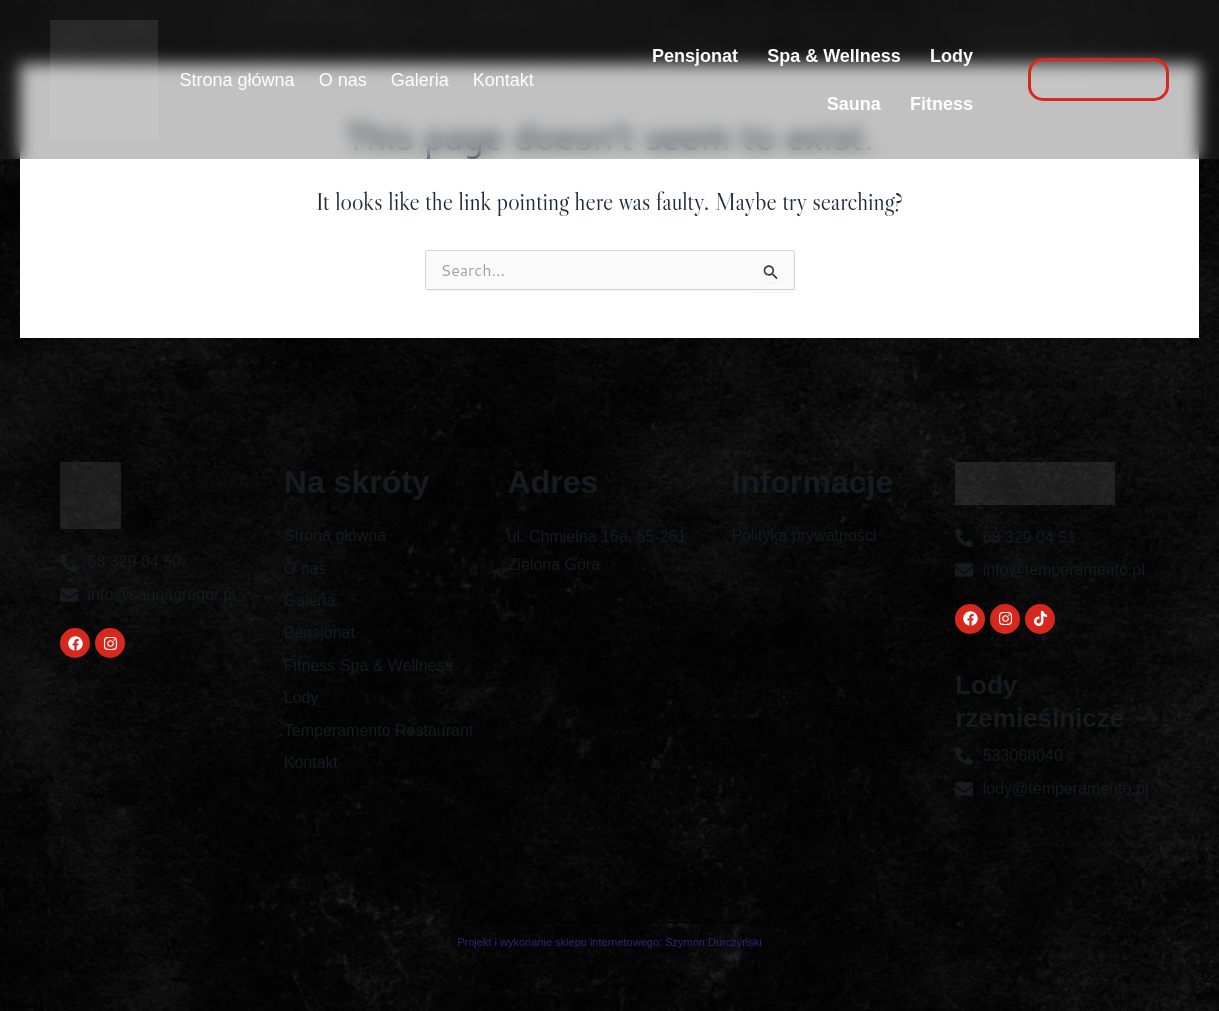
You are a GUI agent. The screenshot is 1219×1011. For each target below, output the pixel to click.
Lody (951, 56)
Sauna (853, 104)
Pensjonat (693, 56)
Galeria (420, 80)
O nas (343, 80)
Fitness (941, 104)
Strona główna (237, 80)
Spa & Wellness (833, 56)
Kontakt (503, 80)
